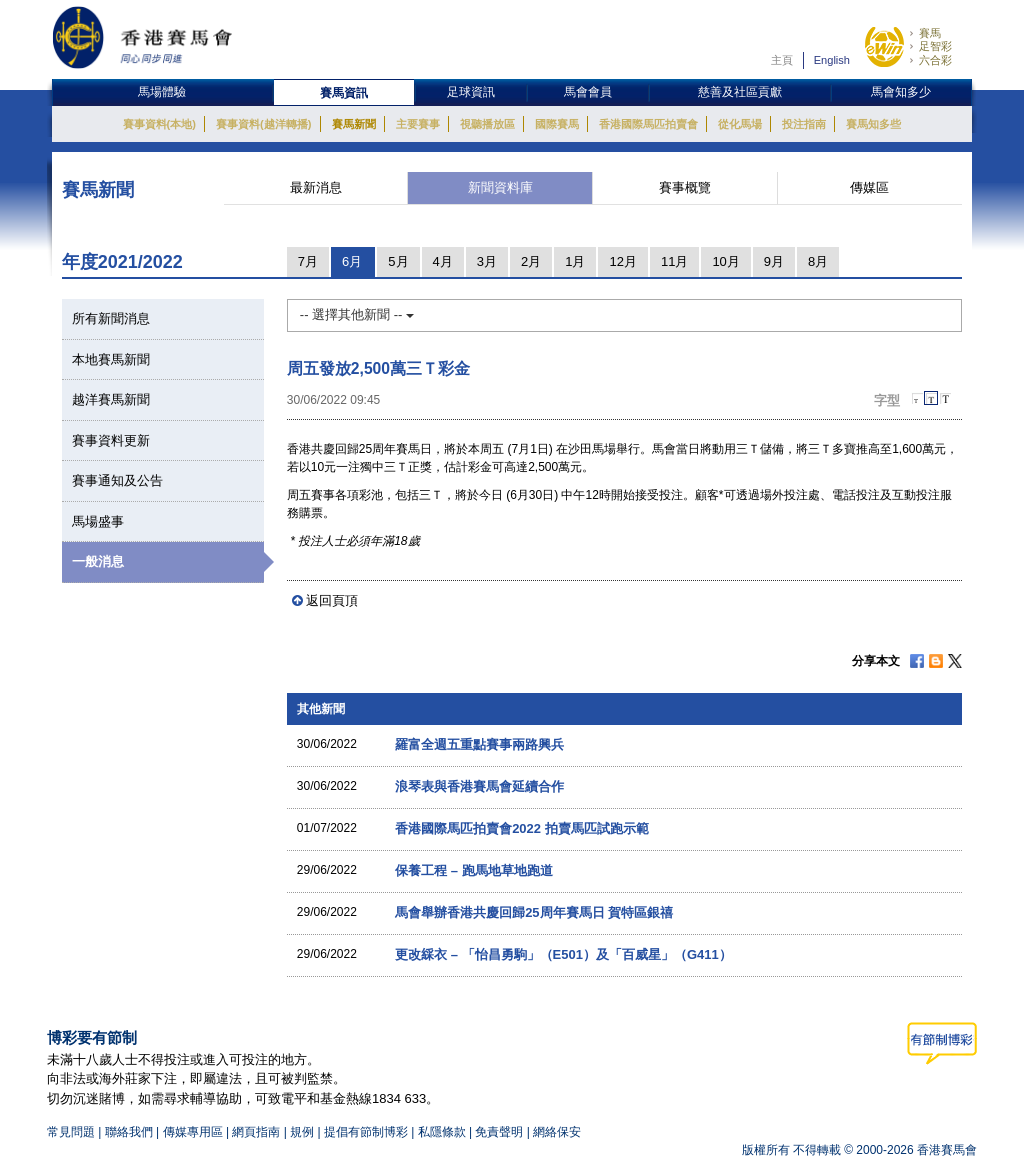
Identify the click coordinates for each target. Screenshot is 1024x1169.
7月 (308, 261)
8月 (818, 261)
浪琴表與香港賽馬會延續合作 (479, 786)
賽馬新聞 (354, 124)
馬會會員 (588, 92)
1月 (575, 261)
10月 (725, 261)
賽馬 (930, 33)
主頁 (782, 60)
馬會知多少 (901, 92)
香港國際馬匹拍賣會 (648, 124)
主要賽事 (418, 124)
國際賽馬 (557, 124)
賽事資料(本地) (159, 124)
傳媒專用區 (193, 1132)
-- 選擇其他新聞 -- (357, 314)
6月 (352, 261)
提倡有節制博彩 (366, 1132)
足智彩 (935, 46)
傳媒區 (869, 187)
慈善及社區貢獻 (740, 92)
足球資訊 (471, 92)
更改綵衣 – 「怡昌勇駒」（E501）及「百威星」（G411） (563, 954)
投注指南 (804, 124)
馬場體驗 (162, 92)
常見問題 (71, 1132)
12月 (622, 261)
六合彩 (935, 60)
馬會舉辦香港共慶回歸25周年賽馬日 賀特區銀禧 (534, 912)
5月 (398, 261)
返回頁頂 (332, 600)
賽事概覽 (685, 187)
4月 (443, 261)
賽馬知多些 (873, 124)
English (832, 60)
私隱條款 (442, 1132)
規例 (303, 1132)
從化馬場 (740, 124)
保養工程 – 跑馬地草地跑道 (473, 870)
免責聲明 (499, 1132)
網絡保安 (557, 1132)
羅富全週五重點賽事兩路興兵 (479, 744)
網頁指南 (256, 1132)
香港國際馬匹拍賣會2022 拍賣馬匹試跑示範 (522, 828)
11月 (674, 261)
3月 (487, 261)
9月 (774, 261)
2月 (531, 261)
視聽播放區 (487, 124)
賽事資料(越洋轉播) (263, 124)
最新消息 (316, 187)
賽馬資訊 (344, 93)
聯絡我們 (129, 1132)
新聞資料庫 (500, 187)
